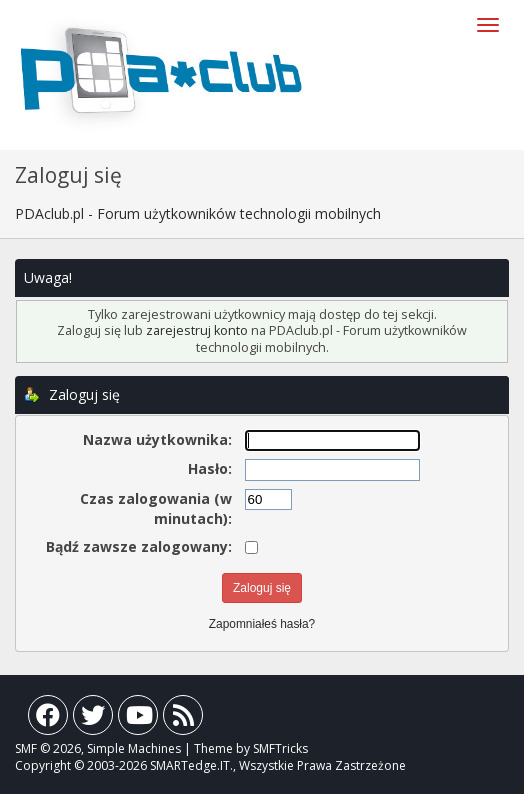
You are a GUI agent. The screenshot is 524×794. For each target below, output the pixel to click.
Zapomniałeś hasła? (262, 624)
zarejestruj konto (197, 330)
